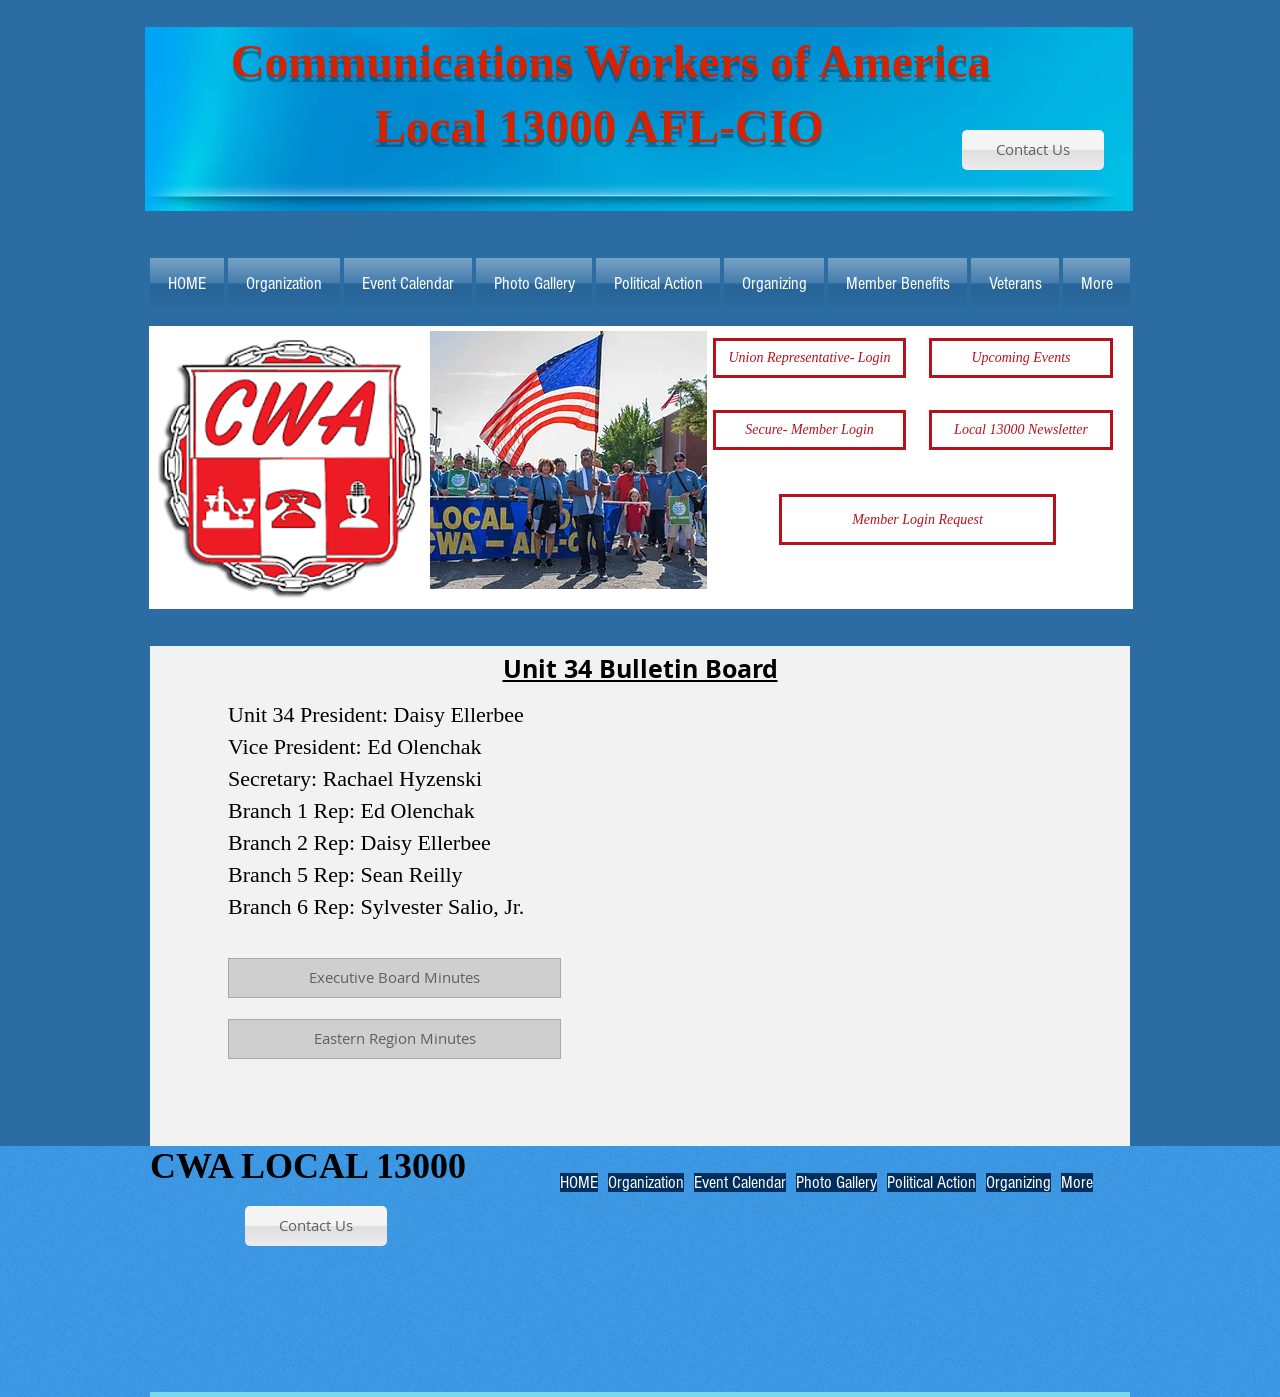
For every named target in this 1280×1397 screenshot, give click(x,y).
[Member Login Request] (917, 519)
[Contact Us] (1033, 150)
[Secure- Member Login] (809, 430)
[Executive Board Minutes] (394, 978)
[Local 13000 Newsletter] (1021, 430)
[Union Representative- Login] (809, 358)
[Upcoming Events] (1021, 358)
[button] (568, 460)
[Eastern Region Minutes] (394, 1039)
